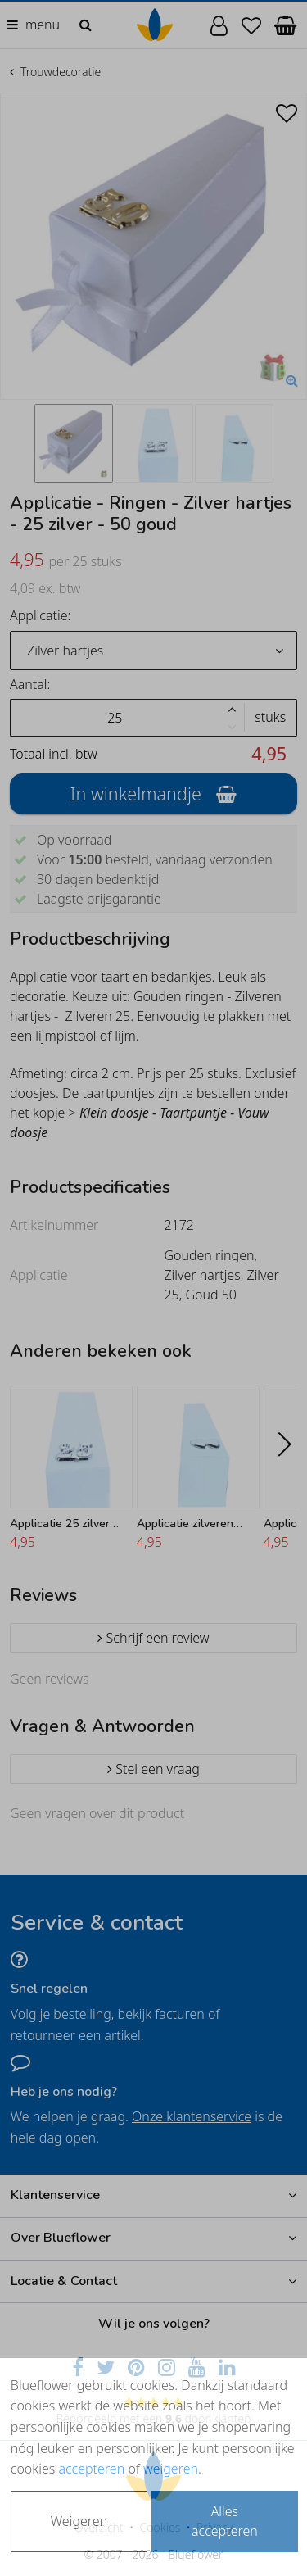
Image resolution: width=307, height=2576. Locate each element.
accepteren (91, 2469)
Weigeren (79, 2521)
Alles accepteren (225, 2521)
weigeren (170, 2469)
